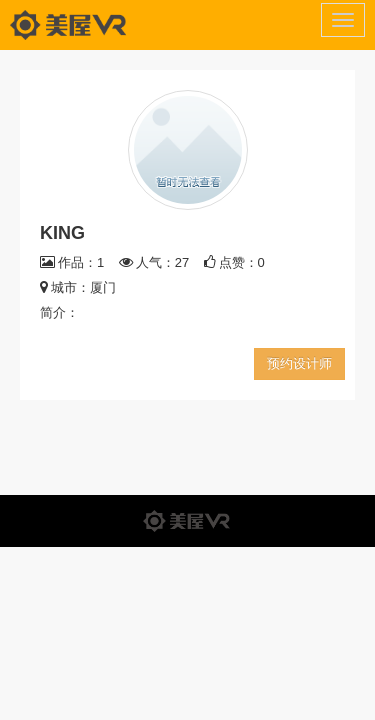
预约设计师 (299, 363)
